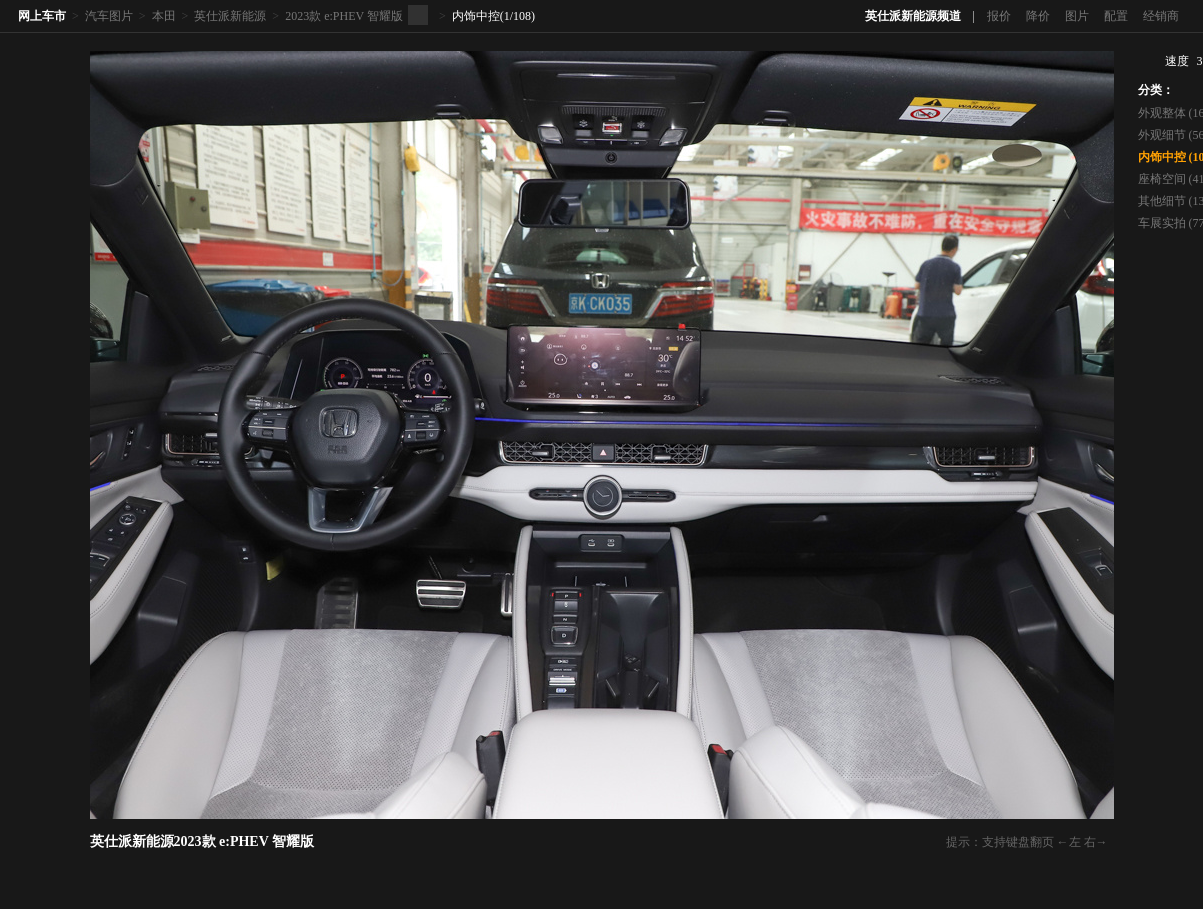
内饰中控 (476, 16)
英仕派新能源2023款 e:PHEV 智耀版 (202, 841)
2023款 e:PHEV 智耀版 (344, 16)
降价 (1038, 16)
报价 (999, 16)
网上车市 (42, 16)
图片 (1077, 16)
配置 (1116, 16)
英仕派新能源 (230, 16)
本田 (164, 16)
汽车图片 (109, 16)
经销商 (1161, 16)
